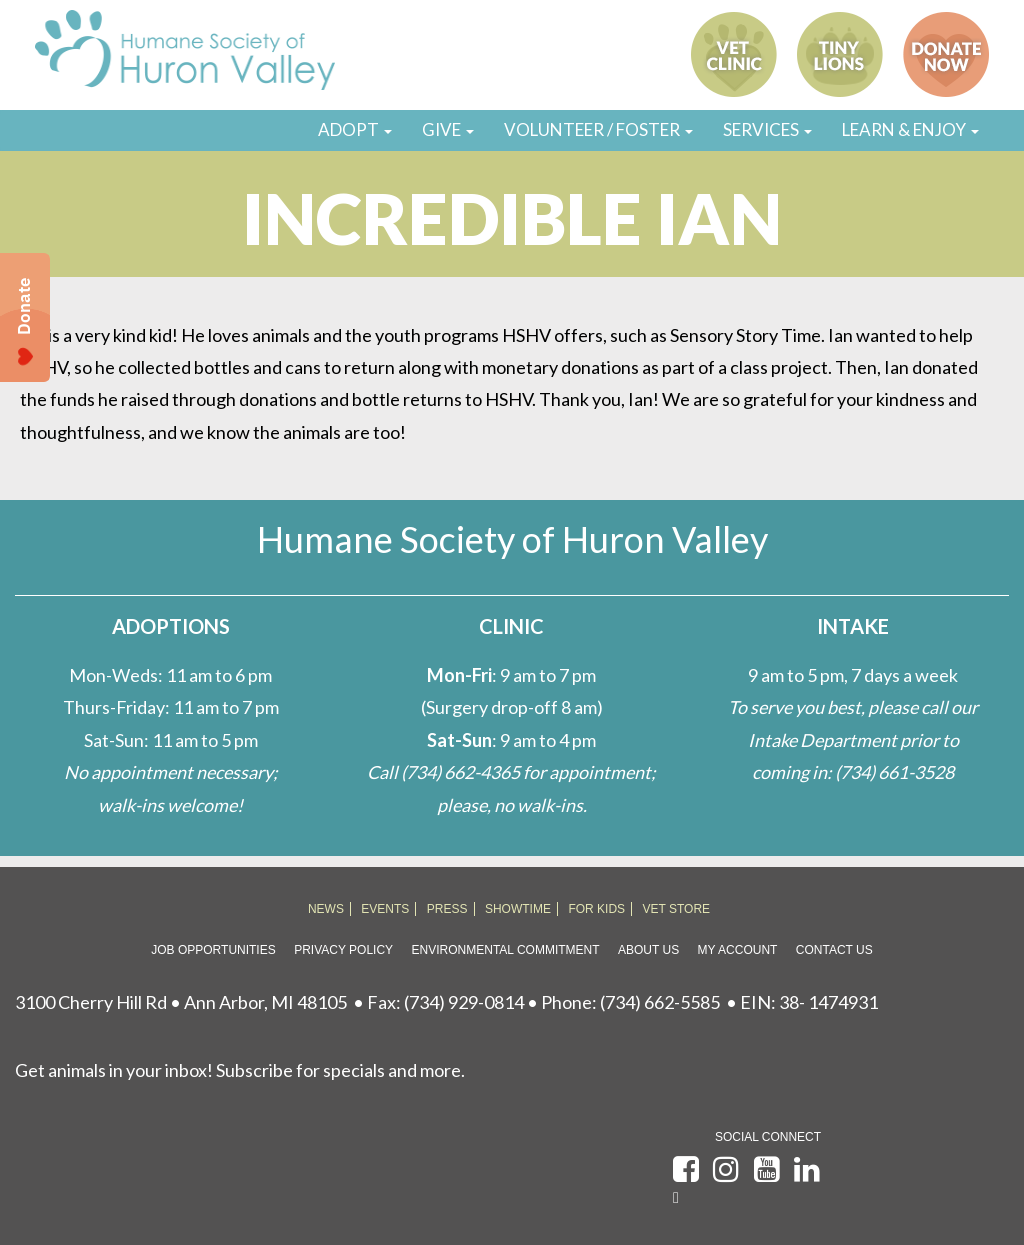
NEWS (326, 909)
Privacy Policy (343, 950)
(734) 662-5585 (660, 1002)
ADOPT (355, 129)
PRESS (447, 909)
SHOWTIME (518, 909)
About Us (648, 950)
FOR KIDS (596, 909)
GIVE (448, 129)
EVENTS (385, 909)
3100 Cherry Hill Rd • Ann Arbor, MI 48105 (181, 1002)
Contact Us (834, 950)
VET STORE (677, 909)
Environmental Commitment (506, 950)
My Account (738, 950)
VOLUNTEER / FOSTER (598, 129)
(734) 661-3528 (894, 772)
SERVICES (767, 129)
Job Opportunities (213, 950)
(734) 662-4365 (460, 772)
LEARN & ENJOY (910, 129)
